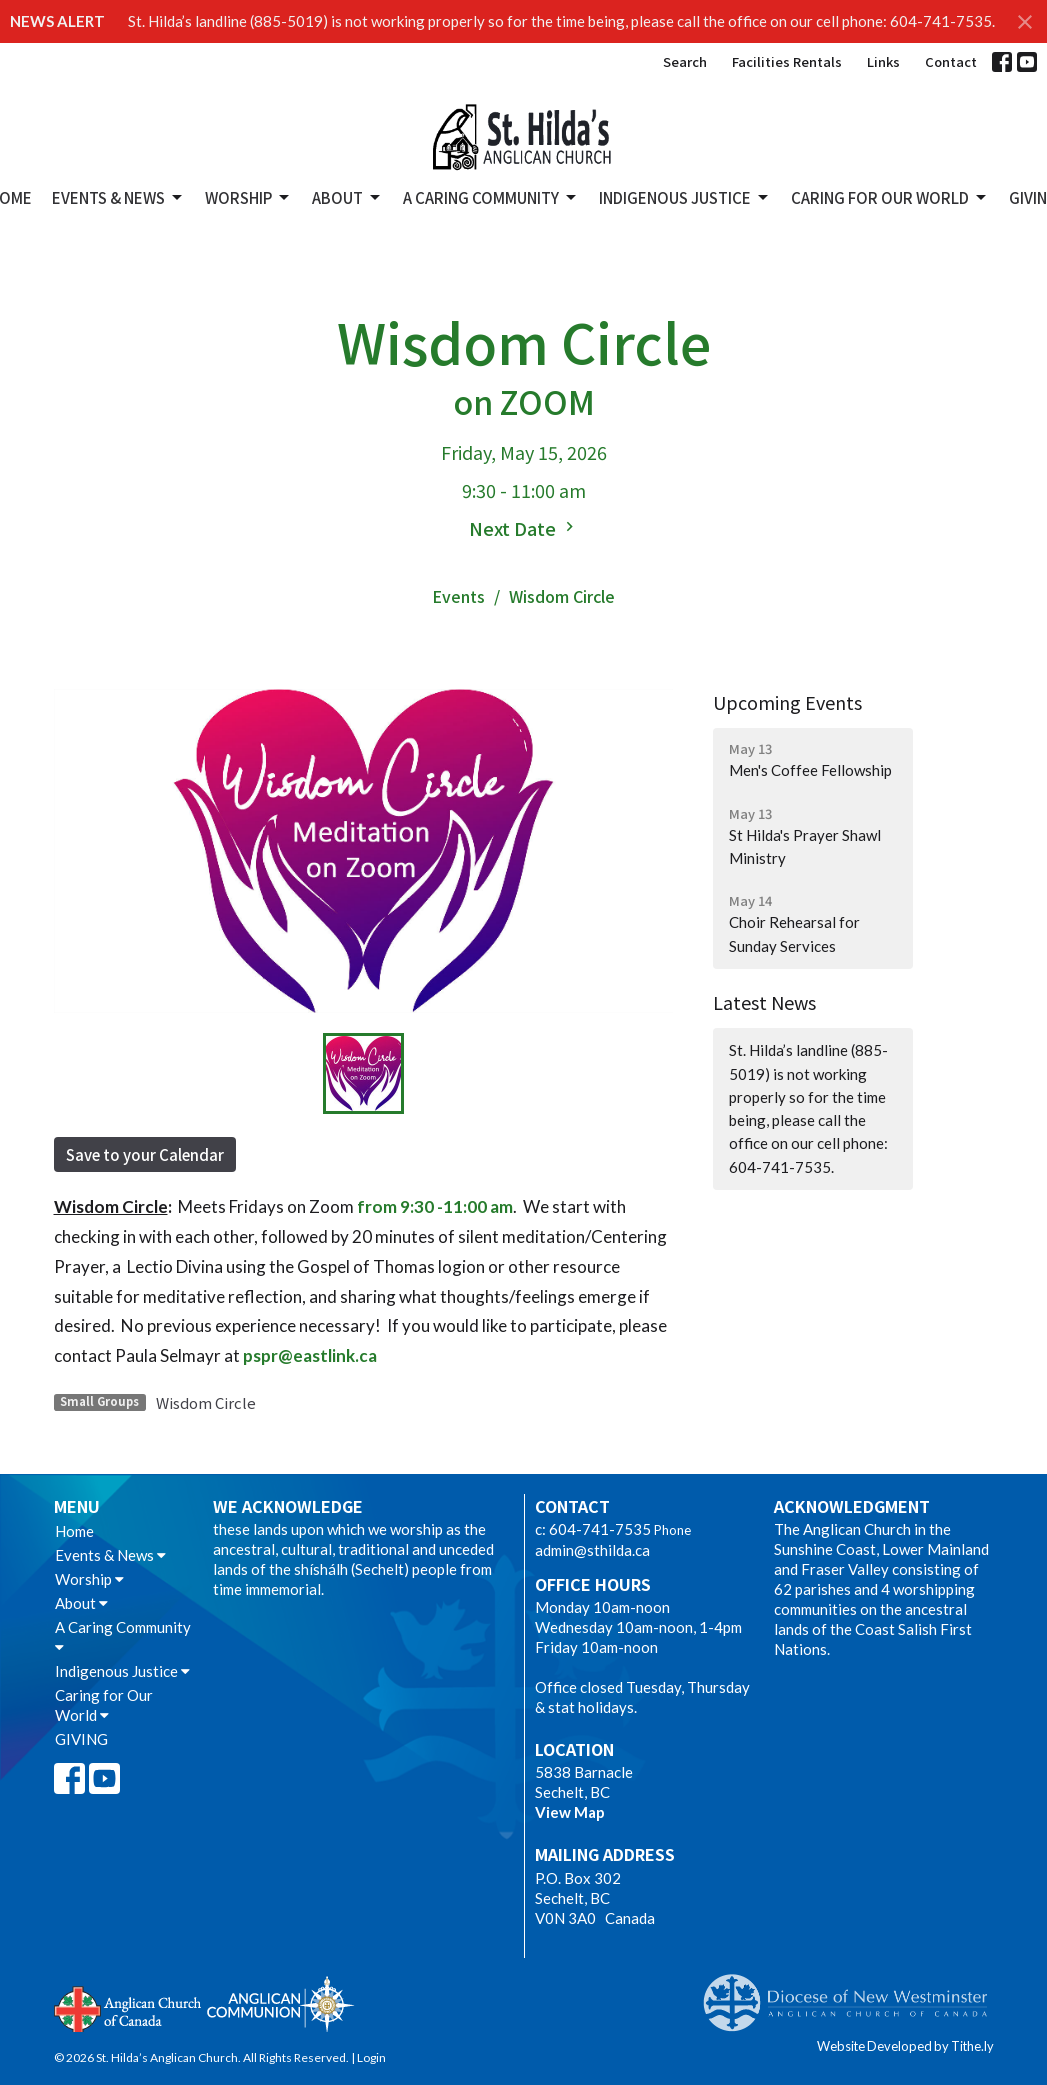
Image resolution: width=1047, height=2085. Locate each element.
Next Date (524, 528)
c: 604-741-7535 (593, 1529)
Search (685, 61)
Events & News (118, 197)
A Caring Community (491, 197)
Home (74, 1531)
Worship (248, 197)
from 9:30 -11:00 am (435, 1206)
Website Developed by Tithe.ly (905, 2046)
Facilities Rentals (787, 61)
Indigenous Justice (685, 197)
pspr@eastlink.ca (310, 1355)
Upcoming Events (787, 702)
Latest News (764, 1002)
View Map (570, 1812)
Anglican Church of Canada (128, 2007)
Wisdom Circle (206, 1402)
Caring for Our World (890, 197)
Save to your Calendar (145, 1154)
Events (458, 596)
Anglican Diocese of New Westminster (852, 1993)
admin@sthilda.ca (592, 1550)
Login (371, 2057)
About (347, 197)
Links (883, 61)
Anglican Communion (280, 2003)
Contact (951, 61)
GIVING (81, 1739)
